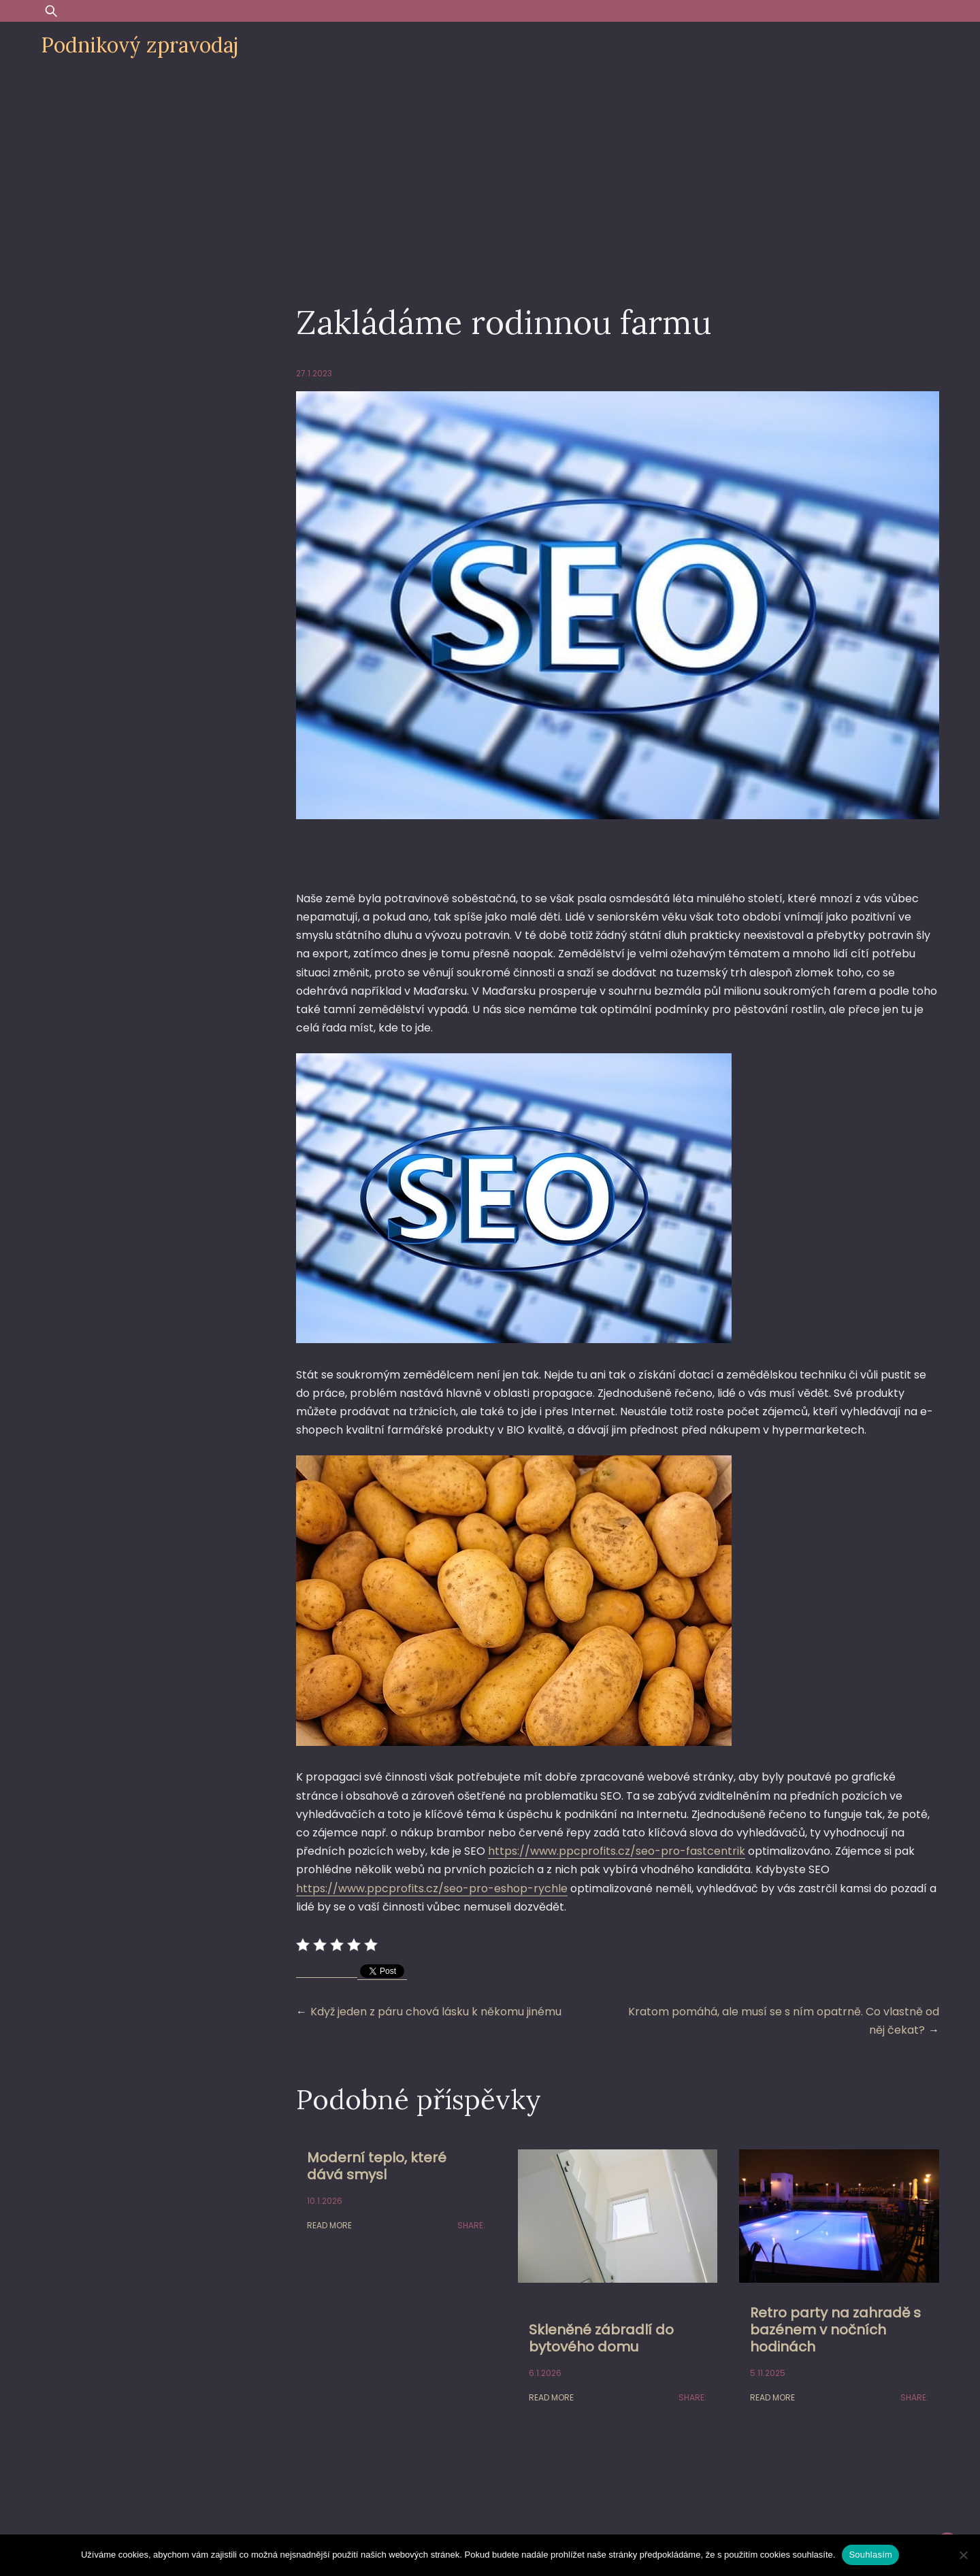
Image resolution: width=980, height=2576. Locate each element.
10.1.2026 (324, 2201)
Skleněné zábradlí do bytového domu (601, 2338)
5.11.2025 (767, 2373)
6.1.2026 (545, 2373)
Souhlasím (870, 2554)
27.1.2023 (314, 373)
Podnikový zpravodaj (139, 45)
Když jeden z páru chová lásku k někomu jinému (435, 2011)
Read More (329, 2225)
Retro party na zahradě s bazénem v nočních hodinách (835, 2329)
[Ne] (963, 2555)
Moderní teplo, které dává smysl (376, 2166)
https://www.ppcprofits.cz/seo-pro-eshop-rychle (432, 1888)
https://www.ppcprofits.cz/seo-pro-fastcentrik (616, 1851)
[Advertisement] (490, 171)
